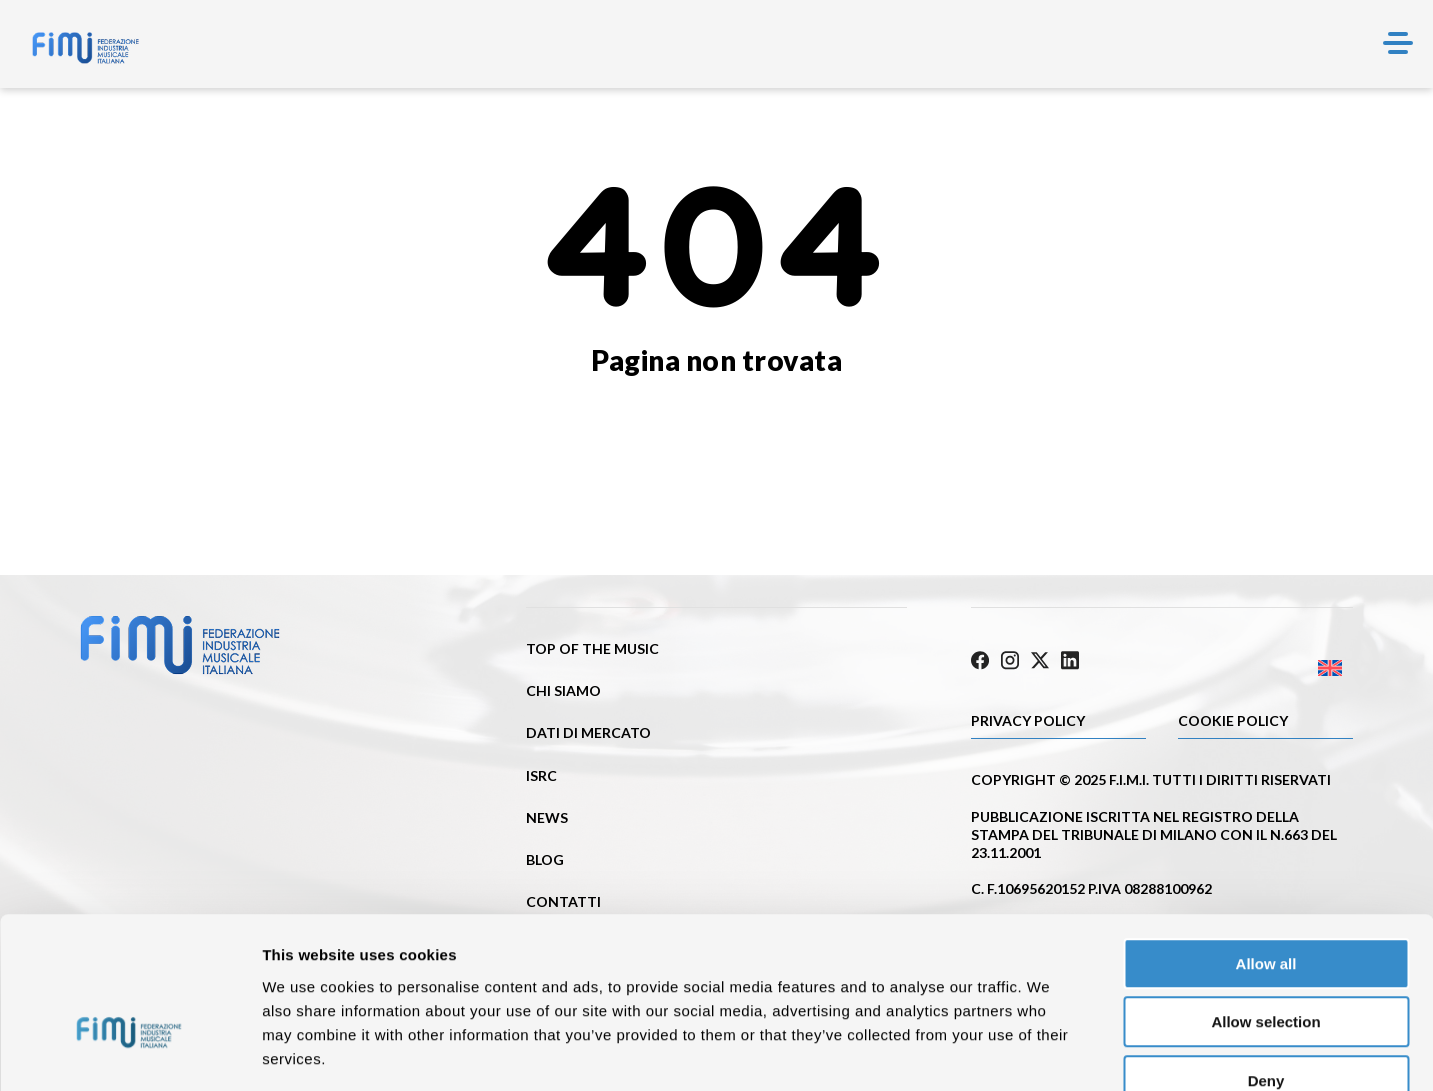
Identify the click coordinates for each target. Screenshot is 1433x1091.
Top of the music (592, 648)
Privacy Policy (1028, 717)
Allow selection (1265, 905)
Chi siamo (563, 690)
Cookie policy (1233, 717)
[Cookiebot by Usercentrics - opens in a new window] (129, 1052)
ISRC (541, 775)
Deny (1266, 963)
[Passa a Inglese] (1257, 665)
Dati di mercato (588, 732)
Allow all (1266, 846)
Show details (1049, 1051)
